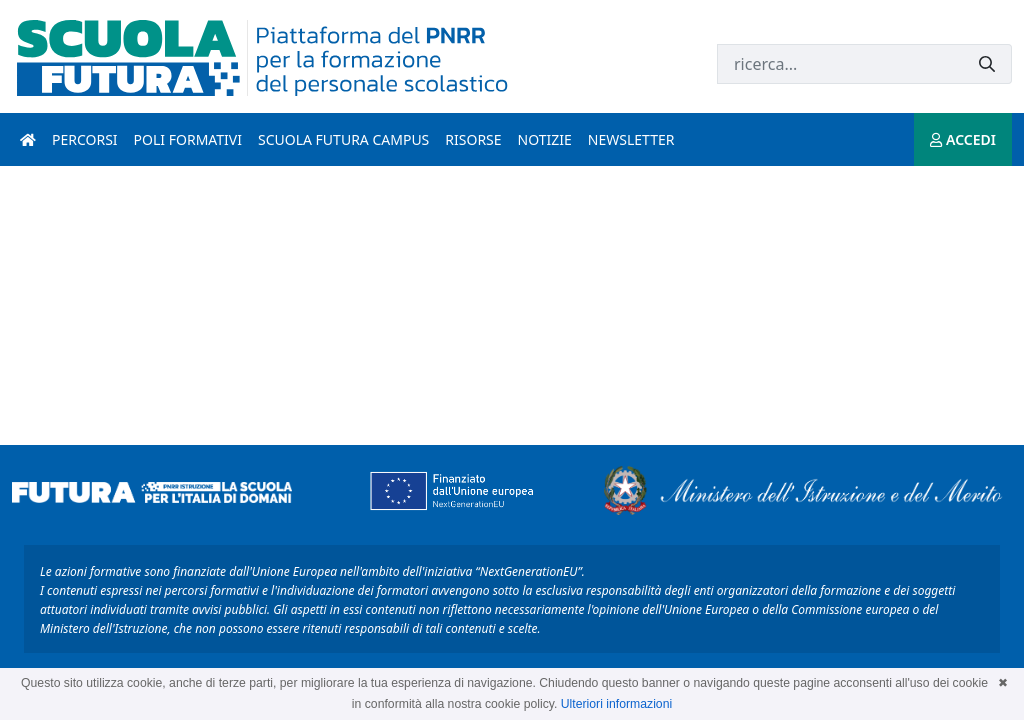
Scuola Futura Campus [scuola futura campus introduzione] (343, 139)
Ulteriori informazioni (616, 704)
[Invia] (987, 64)
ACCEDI (963, 139)
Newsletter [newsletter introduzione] (631, 139)
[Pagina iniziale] (28, 139)
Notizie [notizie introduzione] (545, 139)
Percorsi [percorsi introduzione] (85, 139)
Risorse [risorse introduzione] (473, 139)
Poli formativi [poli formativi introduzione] (188, 139)
